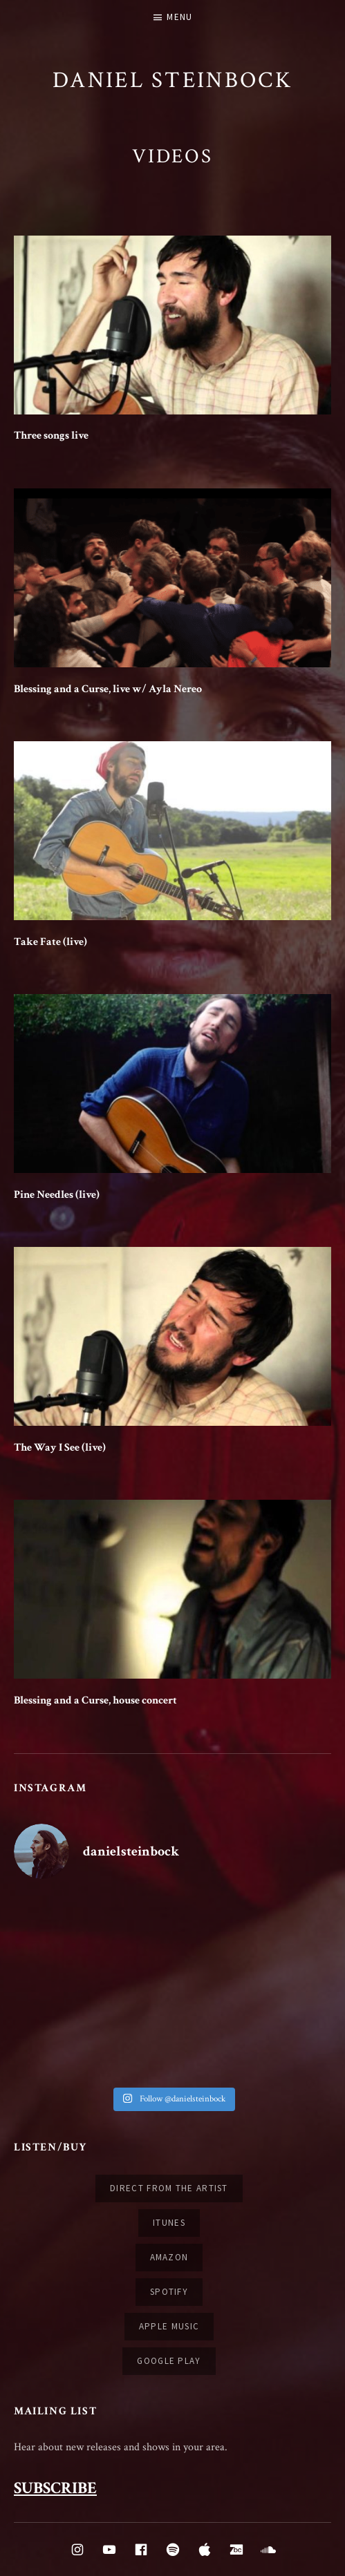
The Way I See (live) (60, 1447)
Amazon (169, 2257)
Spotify (169, 2292)
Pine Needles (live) (57, 1194)
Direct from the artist (169, 2188)
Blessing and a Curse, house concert (95, 1700)
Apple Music (169, 2326)
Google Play (169, 2361)
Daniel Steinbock (172, 80)
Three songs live (51, 435)
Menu (179, 17)
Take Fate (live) (50, 942)
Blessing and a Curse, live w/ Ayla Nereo (108, 689)
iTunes (169, 2223)
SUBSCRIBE (55, 2488)
